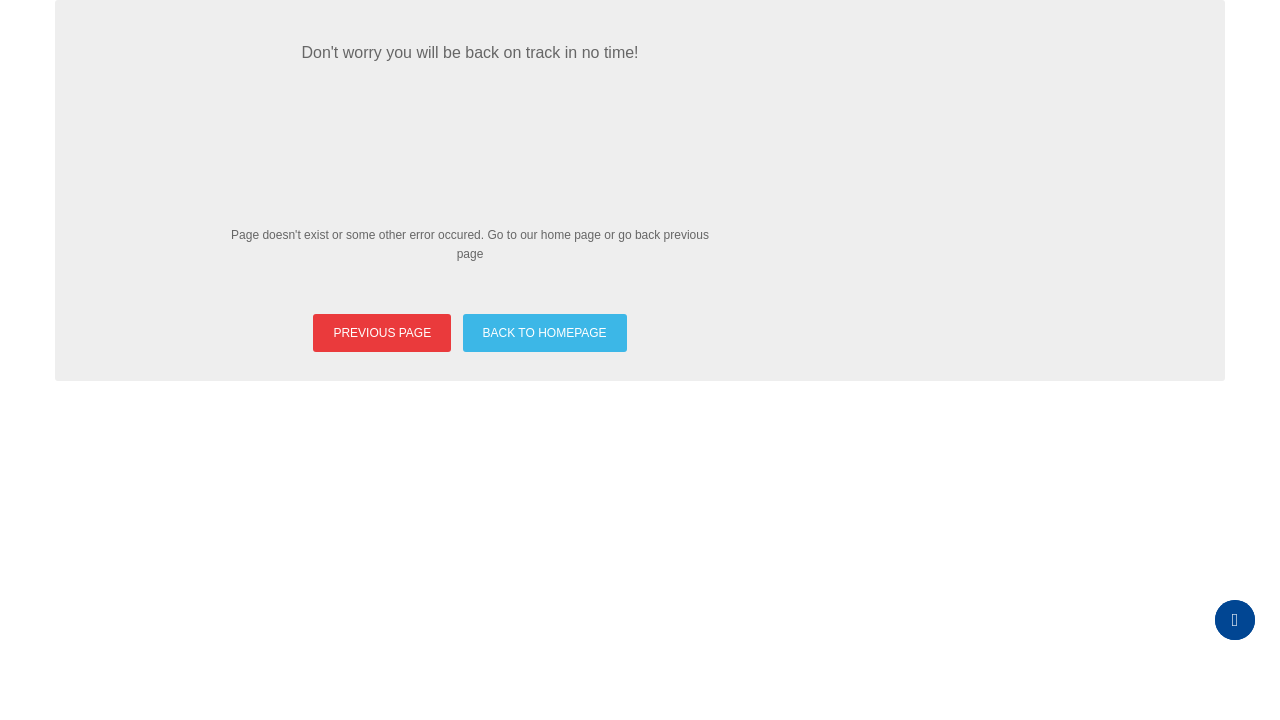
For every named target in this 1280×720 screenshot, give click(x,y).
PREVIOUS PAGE (382, 333)
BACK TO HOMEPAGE (545, 333)
